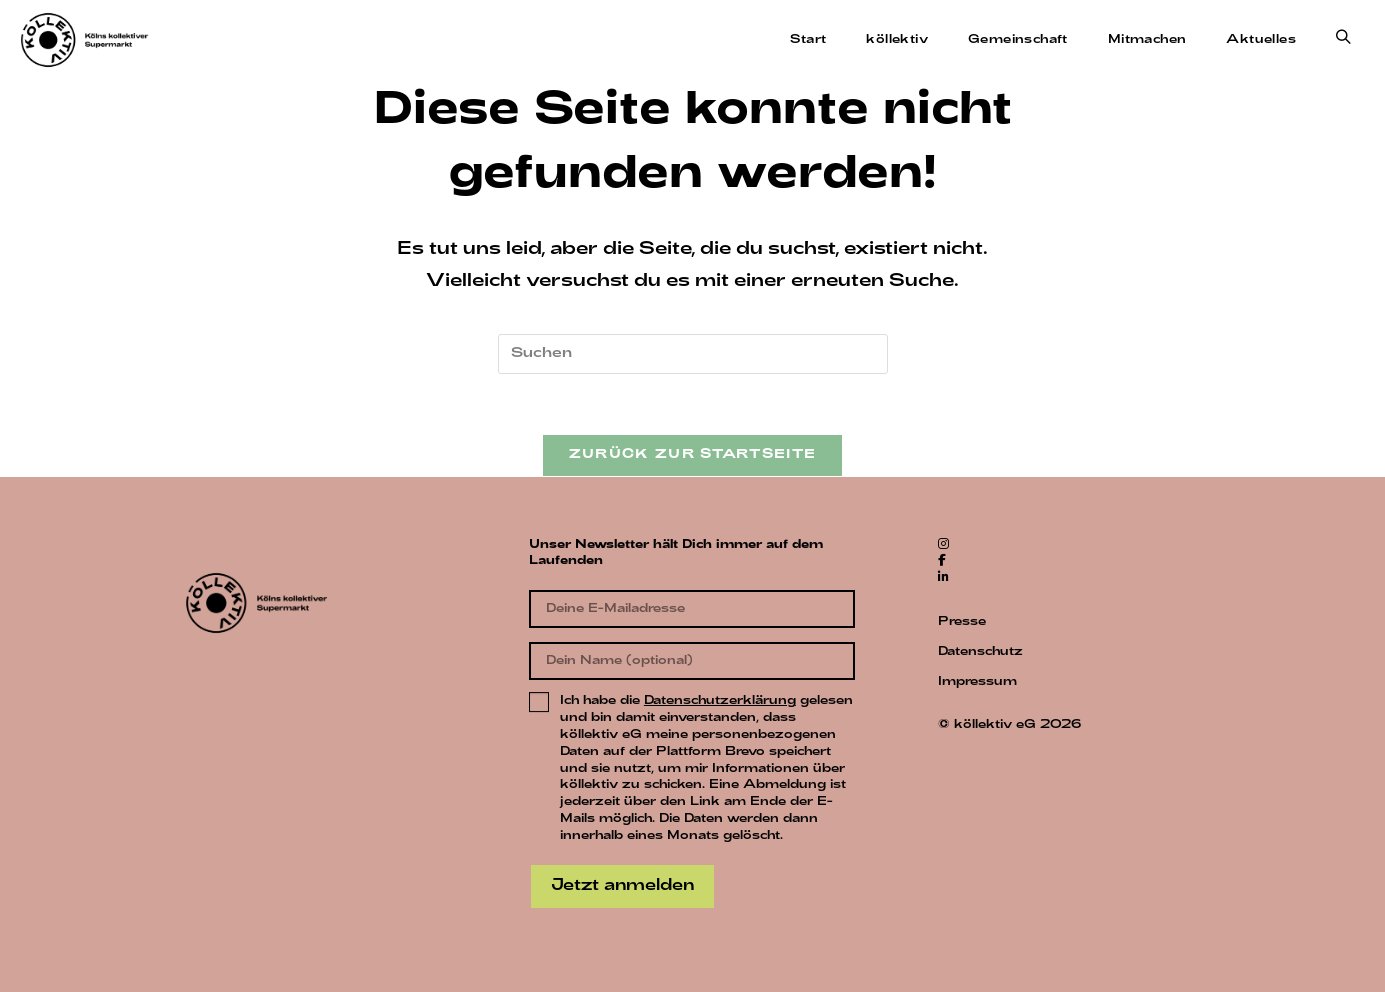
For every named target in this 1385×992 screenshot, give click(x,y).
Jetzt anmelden (622, 886)
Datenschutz (980, 652)
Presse (962, 622)
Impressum (977, 682)
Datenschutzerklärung (720, 701)
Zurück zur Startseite (692, 455)
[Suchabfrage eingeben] (693, 354)
